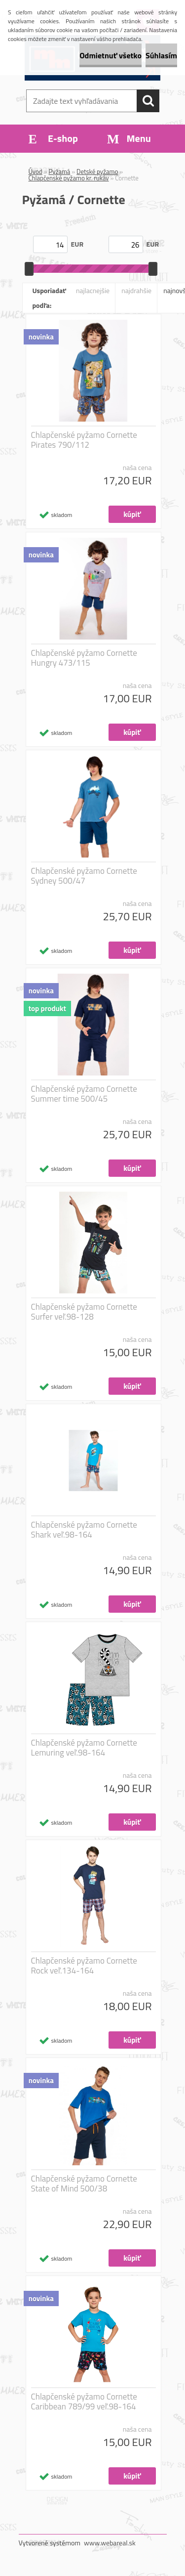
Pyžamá (60, 171)
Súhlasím (161, 55)
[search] (148, 100)
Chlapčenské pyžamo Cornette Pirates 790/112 (84, 440)
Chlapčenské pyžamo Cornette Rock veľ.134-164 (84, 1965)
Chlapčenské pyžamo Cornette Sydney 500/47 (84, 876)
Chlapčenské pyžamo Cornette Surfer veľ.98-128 (84, 1312)
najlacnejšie (93, 290)
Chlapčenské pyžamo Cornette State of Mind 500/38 (84, 2183)
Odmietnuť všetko (110, 55)
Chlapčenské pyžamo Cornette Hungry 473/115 (84, 658)
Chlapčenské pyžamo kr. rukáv (69, 178)
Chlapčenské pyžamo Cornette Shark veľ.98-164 (84, 1530)
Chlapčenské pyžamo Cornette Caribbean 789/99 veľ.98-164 (84, 2401)
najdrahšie (136, 290)
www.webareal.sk (110, 2542)
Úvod (35, 171)
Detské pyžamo (97, 171)
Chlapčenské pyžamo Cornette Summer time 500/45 (84, 1094)
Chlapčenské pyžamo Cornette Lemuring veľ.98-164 (84, 1748)
